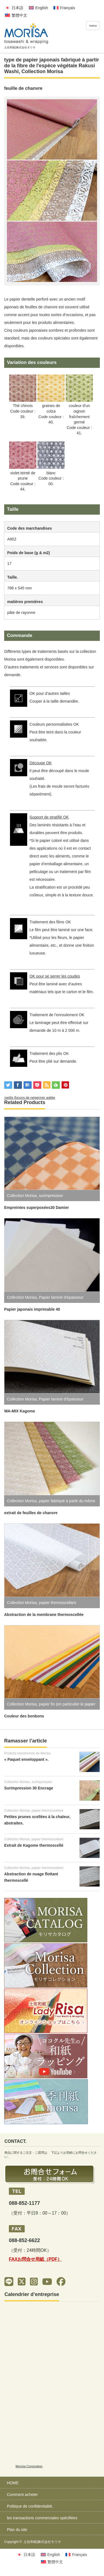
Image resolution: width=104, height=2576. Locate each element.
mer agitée (47, 1098)
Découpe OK (40, 763)
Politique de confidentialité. (30, 2506)
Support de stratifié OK (49, 817)
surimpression (51, 1195)
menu (93, 25)
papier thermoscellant (57, 1602)
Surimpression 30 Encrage (28, 1788)
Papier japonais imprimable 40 (32, 1309)
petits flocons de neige (21, 1098)
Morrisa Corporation (29, 2466)
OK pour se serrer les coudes (54, 976)
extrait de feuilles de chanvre (30, 1513)
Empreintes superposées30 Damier (36, 1207)
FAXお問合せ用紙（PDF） (35, 2259)
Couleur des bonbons (24, 1716)
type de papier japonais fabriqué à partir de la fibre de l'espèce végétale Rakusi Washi (51, 65)
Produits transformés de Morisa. (27, 1753)
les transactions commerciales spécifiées (42, 2518)
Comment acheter (22, 2494)
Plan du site (17, 2529)
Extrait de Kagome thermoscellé (33, 1845)
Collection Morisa (42, 71)
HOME (13, 2483)
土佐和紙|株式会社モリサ (42, 2542)
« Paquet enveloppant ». (26, 1759)
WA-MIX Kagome (19, 1411)
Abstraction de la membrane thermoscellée (43, 1614)
